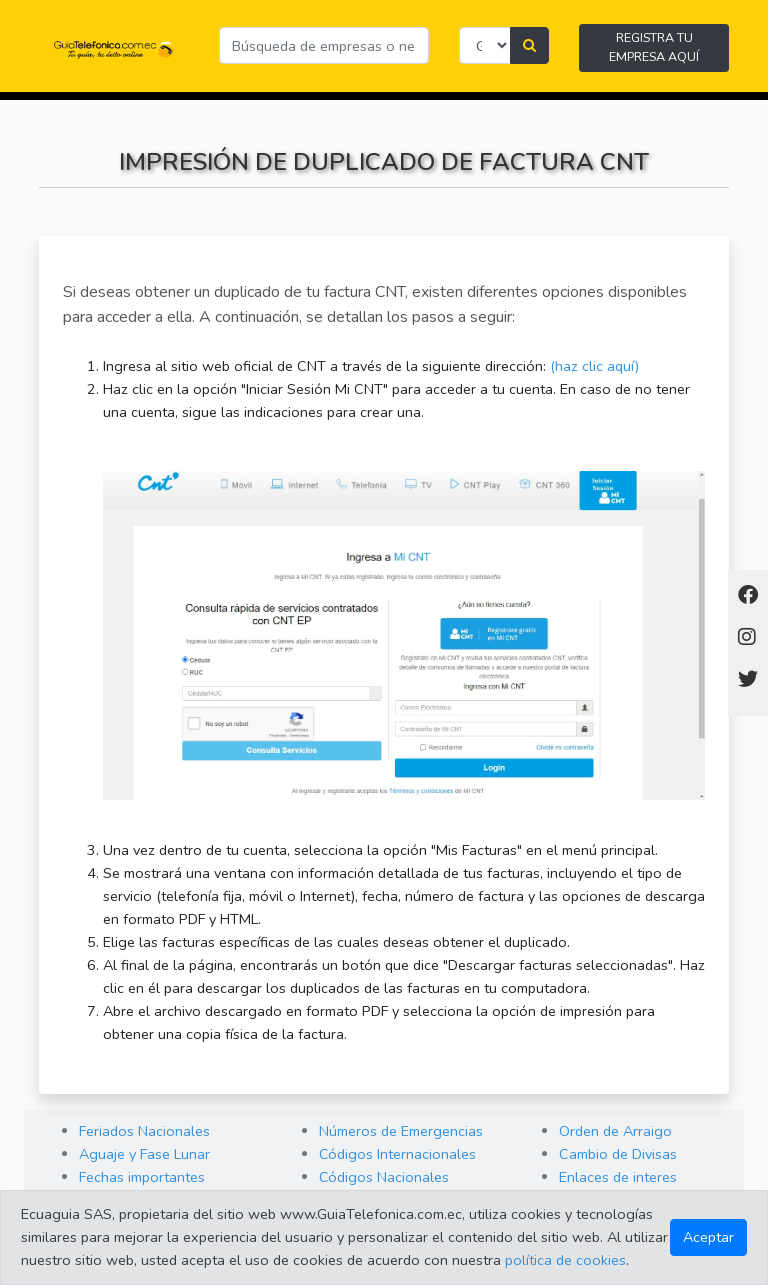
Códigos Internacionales (397, 1154)
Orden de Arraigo (615, 1131)
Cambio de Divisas (618, 1154)
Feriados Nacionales (144, 1131)
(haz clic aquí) (594, 366)
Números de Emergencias (401, 1131)
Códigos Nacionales (384, 1177)
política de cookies (565, 1260)
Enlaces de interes (618, 1177)
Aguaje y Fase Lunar (144, 1154)
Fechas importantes (142, 1177)
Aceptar (708, 1237)
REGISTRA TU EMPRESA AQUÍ (654, 47)
